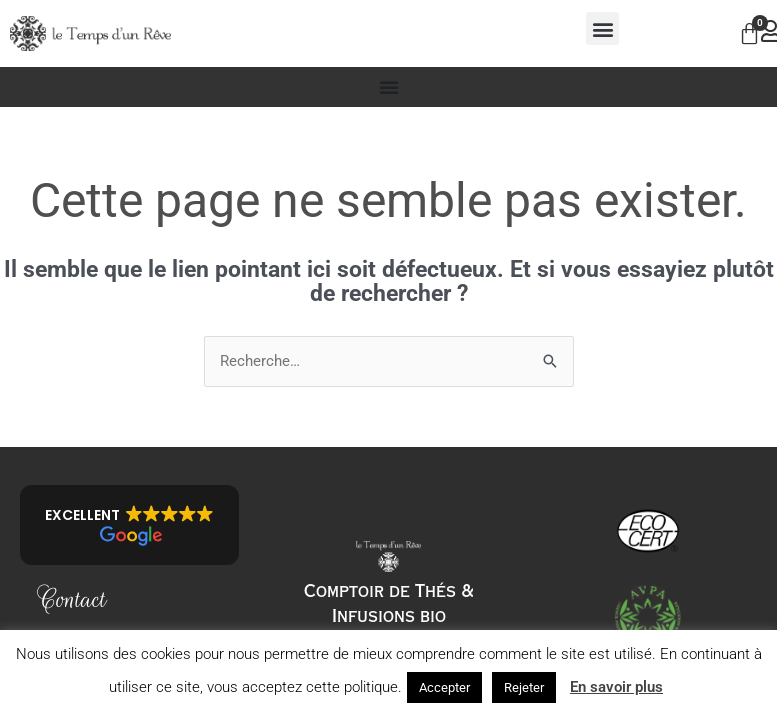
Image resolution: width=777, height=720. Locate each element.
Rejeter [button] (524, 687)
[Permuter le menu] (389, 87)
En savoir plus (616, 687)
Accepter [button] (444, 687)
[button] (602, 28)
